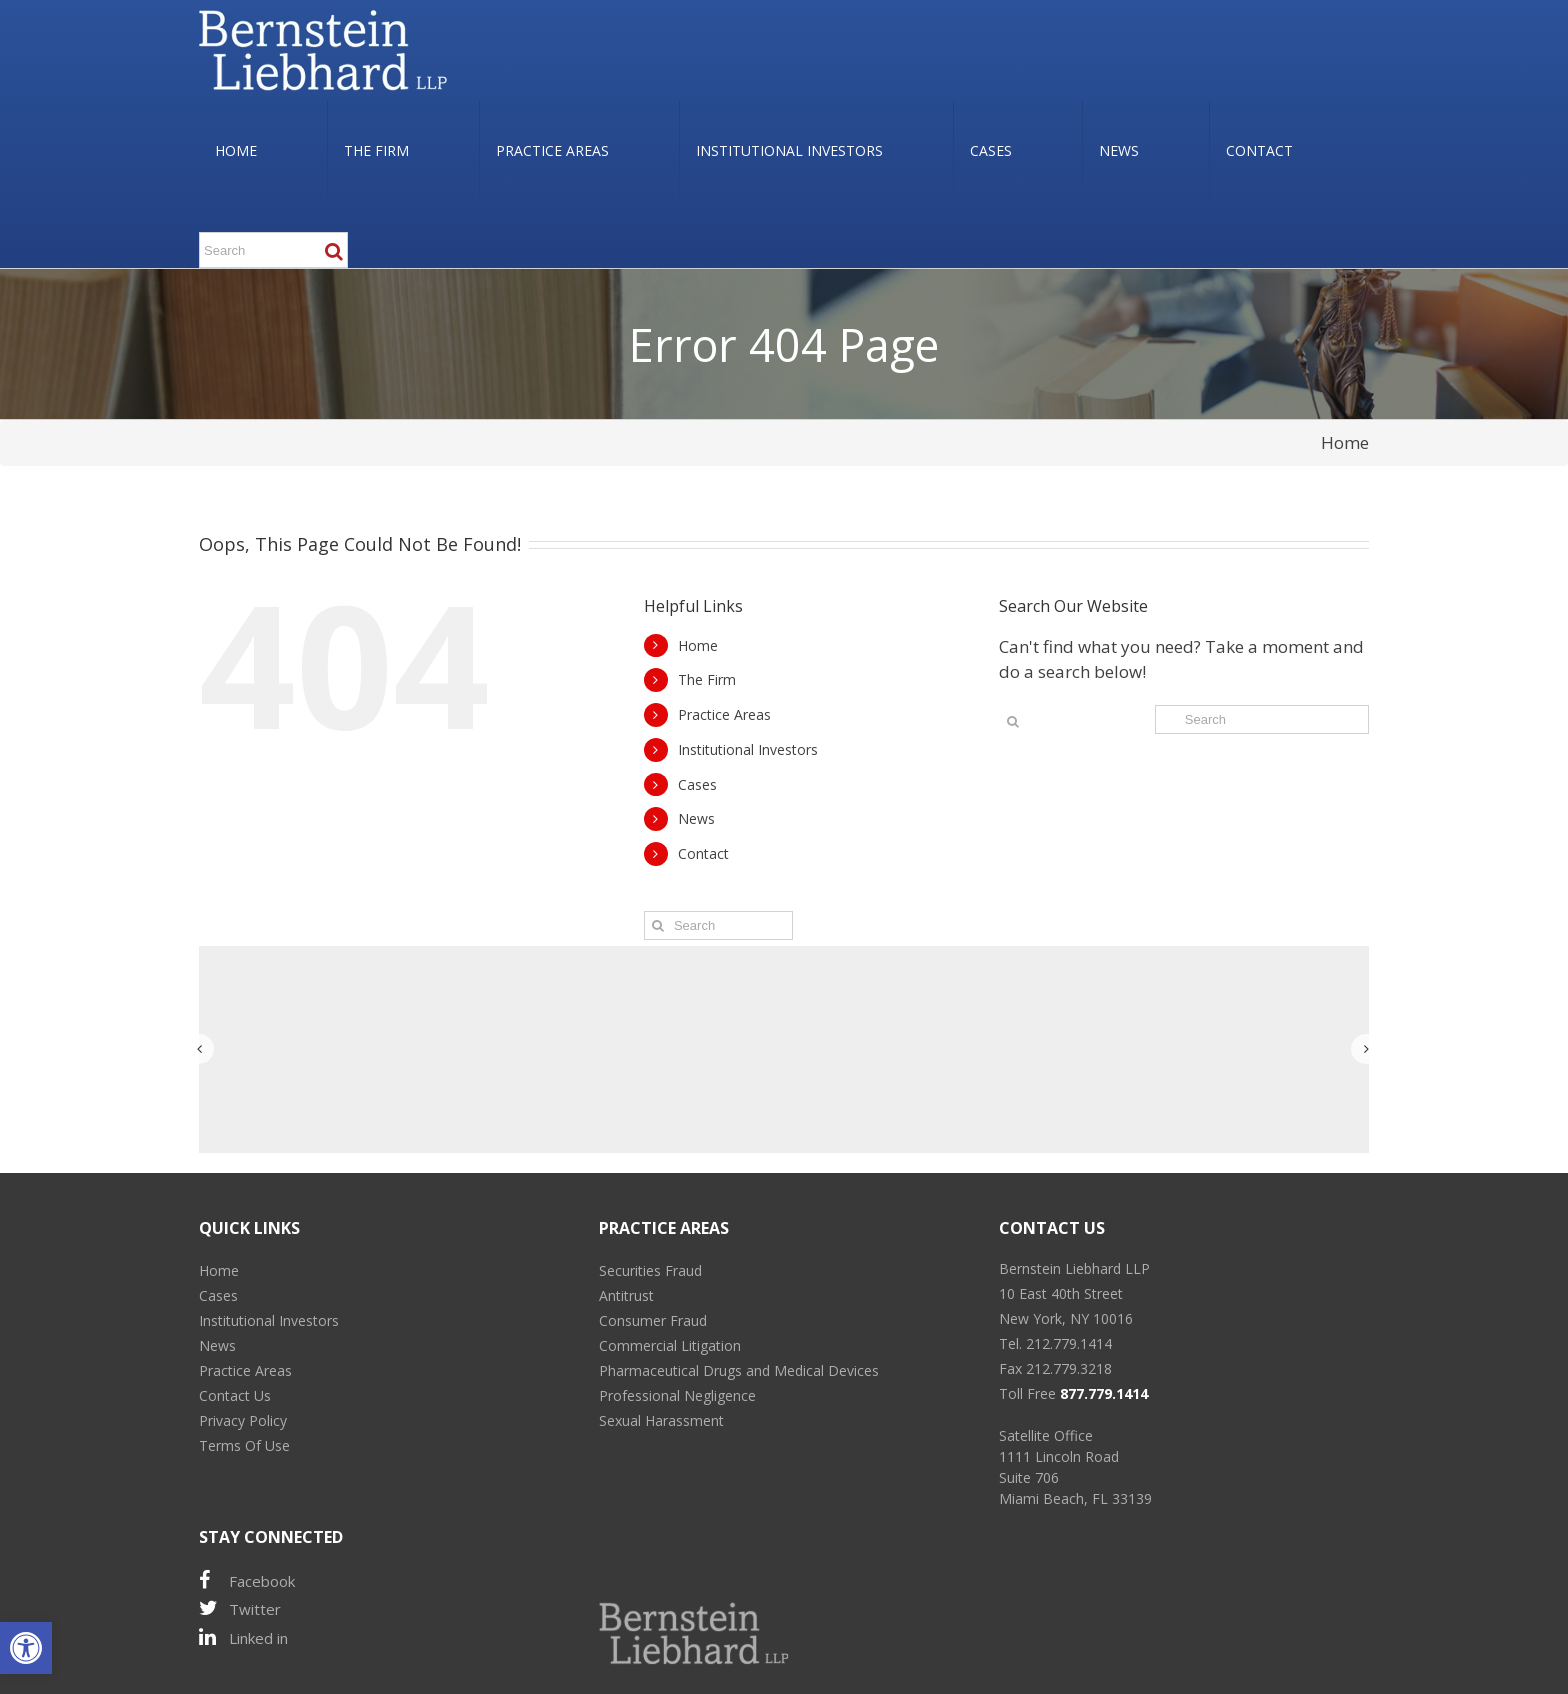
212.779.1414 (1069, 1343)
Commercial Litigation (670, 1345)
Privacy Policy (243, 1420)
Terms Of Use (244, 1445)
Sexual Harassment (661, 1420)
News (696, 818)
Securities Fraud (650, 1270)
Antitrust (626, 1295)
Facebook (247, 1580)
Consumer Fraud (653, 1320)
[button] (26, 1648)
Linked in (243, 1637)
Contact (703, 853)
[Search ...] (273, 250)
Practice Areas (724, 714)
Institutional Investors (748, 749)
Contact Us (235, 1395)
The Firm (707, 679)
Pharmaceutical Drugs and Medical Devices (739, 1370)
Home (1345, 442)
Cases (697, 784)
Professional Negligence (677, 1395)
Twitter (240, 1608)
